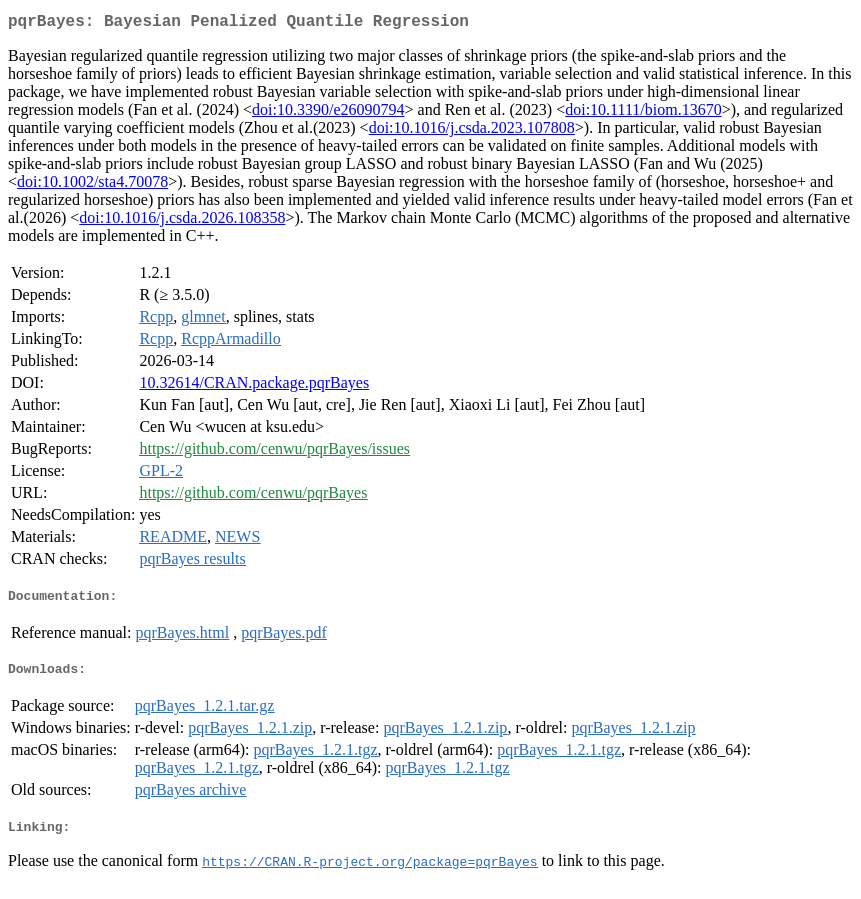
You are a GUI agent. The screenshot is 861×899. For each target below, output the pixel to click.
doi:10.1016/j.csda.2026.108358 (182, 221)
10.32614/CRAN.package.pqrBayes (254, 386)
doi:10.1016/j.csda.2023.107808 (472, 131)
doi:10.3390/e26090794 (328, 113)
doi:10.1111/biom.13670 (643, 113)
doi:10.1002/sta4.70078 (92, 185)
